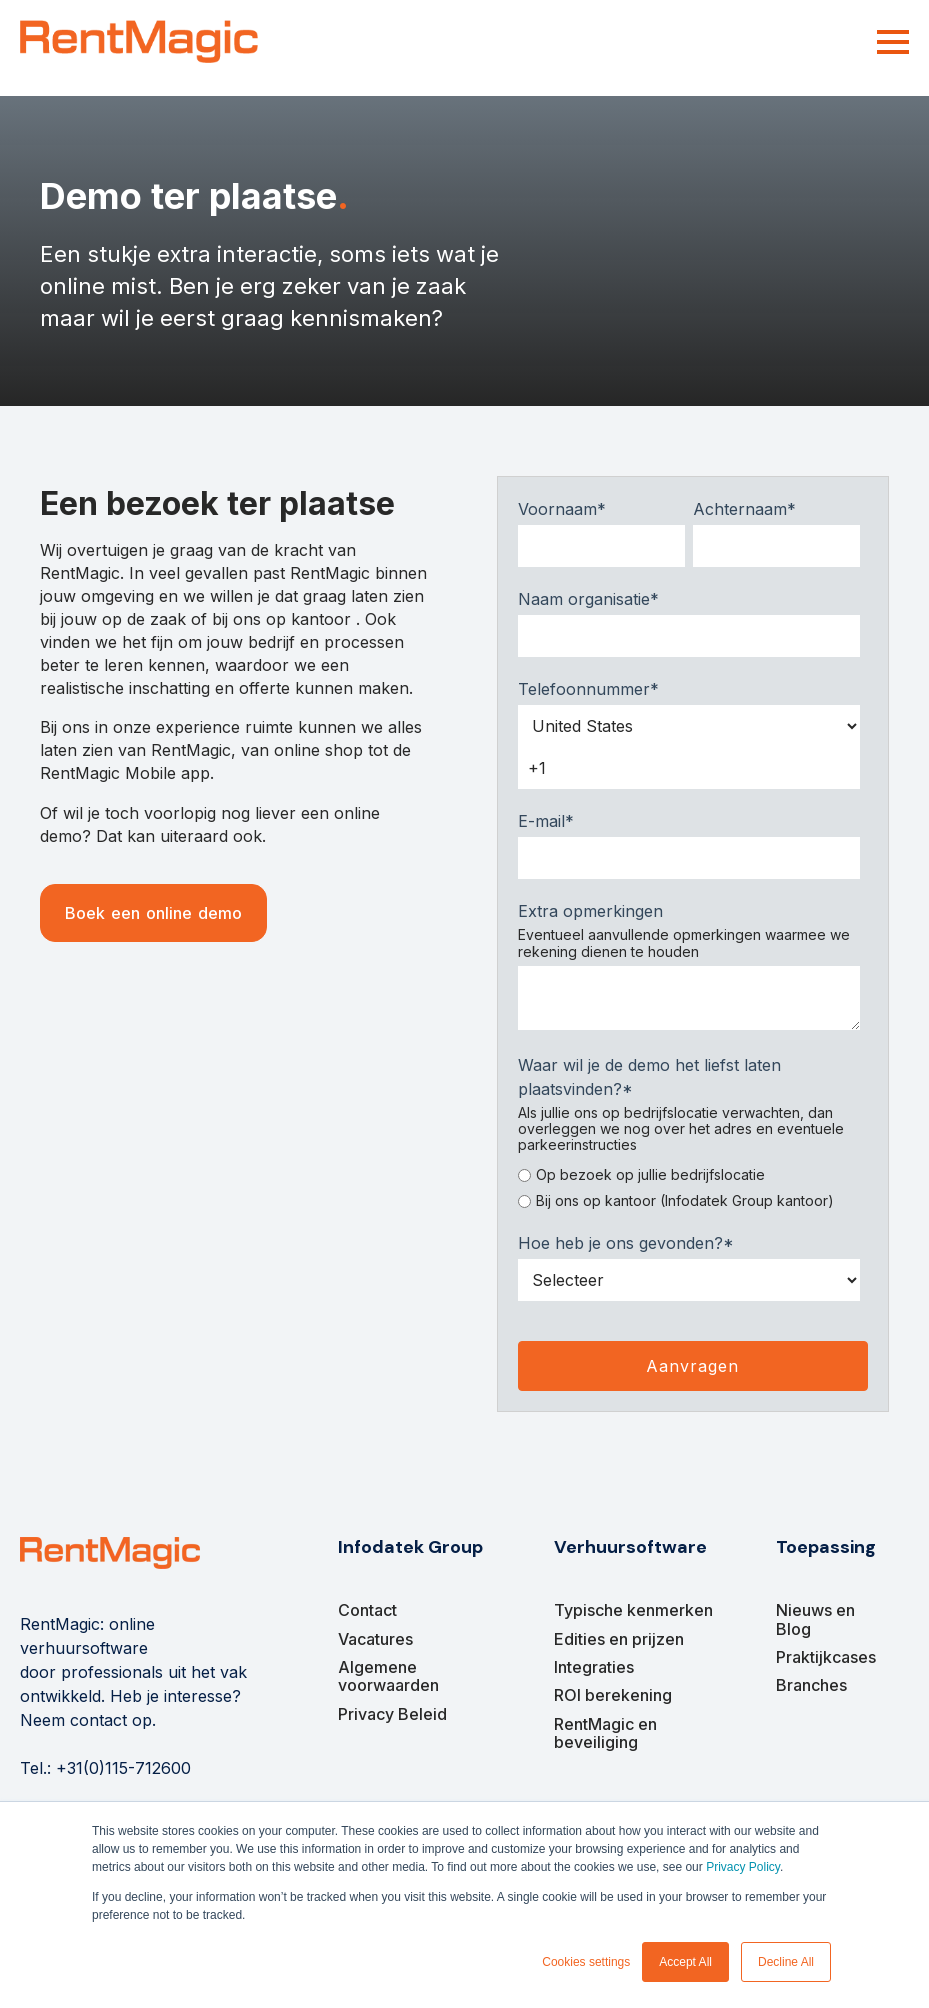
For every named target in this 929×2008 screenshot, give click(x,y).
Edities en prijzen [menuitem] (619, 1639)
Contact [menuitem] (367, 1610)
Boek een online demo (153, 913)
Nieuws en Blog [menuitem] (815, 1619)
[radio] (689, 1175)
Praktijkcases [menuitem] (826, 1657)
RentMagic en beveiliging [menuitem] (605, 1733)
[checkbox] (689, 1184)
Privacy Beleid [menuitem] (392, 1714)
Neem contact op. (88, 1720)
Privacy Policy (743, 1867)
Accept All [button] (685, 1962)
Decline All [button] (786, 1962)
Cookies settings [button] (586, 1962)
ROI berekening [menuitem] (613, 1695)
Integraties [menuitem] (594, 1667)
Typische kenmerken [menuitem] (633, 1610)
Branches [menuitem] (811, 1685)
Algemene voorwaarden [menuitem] (388, 1676)
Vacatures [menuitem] (375, 1639)
